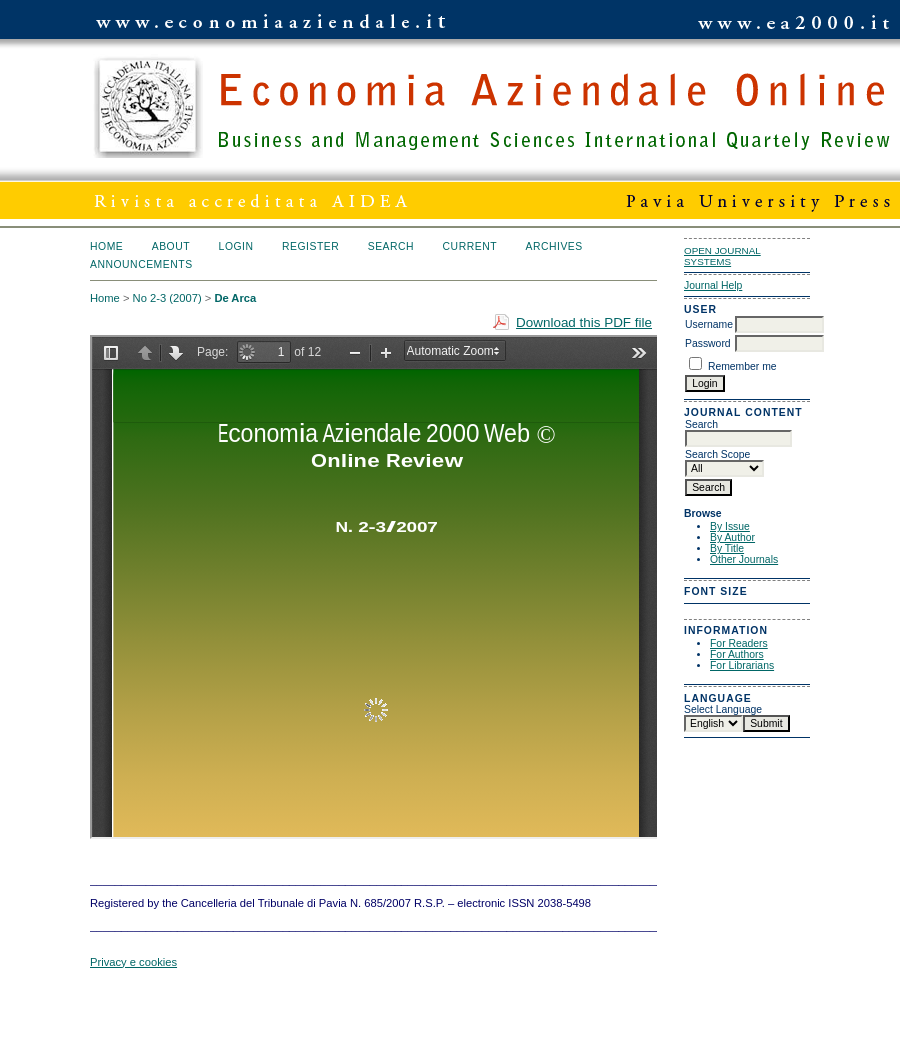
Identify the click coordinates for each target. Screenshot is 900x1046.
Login (236, 246)
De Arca (235, 298)
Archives (553, 246)
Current (470, 246)
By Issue (730, 526)
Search (391, 246)
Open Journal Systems (722, 256)
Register (310, 246)
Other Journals (744, 559)
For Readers (739, 643)
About (171, 246)
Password (708, 343)
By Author (732, 537)
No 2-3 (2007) (167, 298)
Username (709, 324)
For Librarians (742, 665)
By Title (727, 548)
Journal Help (713, 285)
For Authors (737, 654)
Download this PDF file (584, 322)
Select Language (723, 709)
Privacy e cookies (133, 962)
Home (106, 246)
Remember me (742, 366)
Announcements (141, 264)
